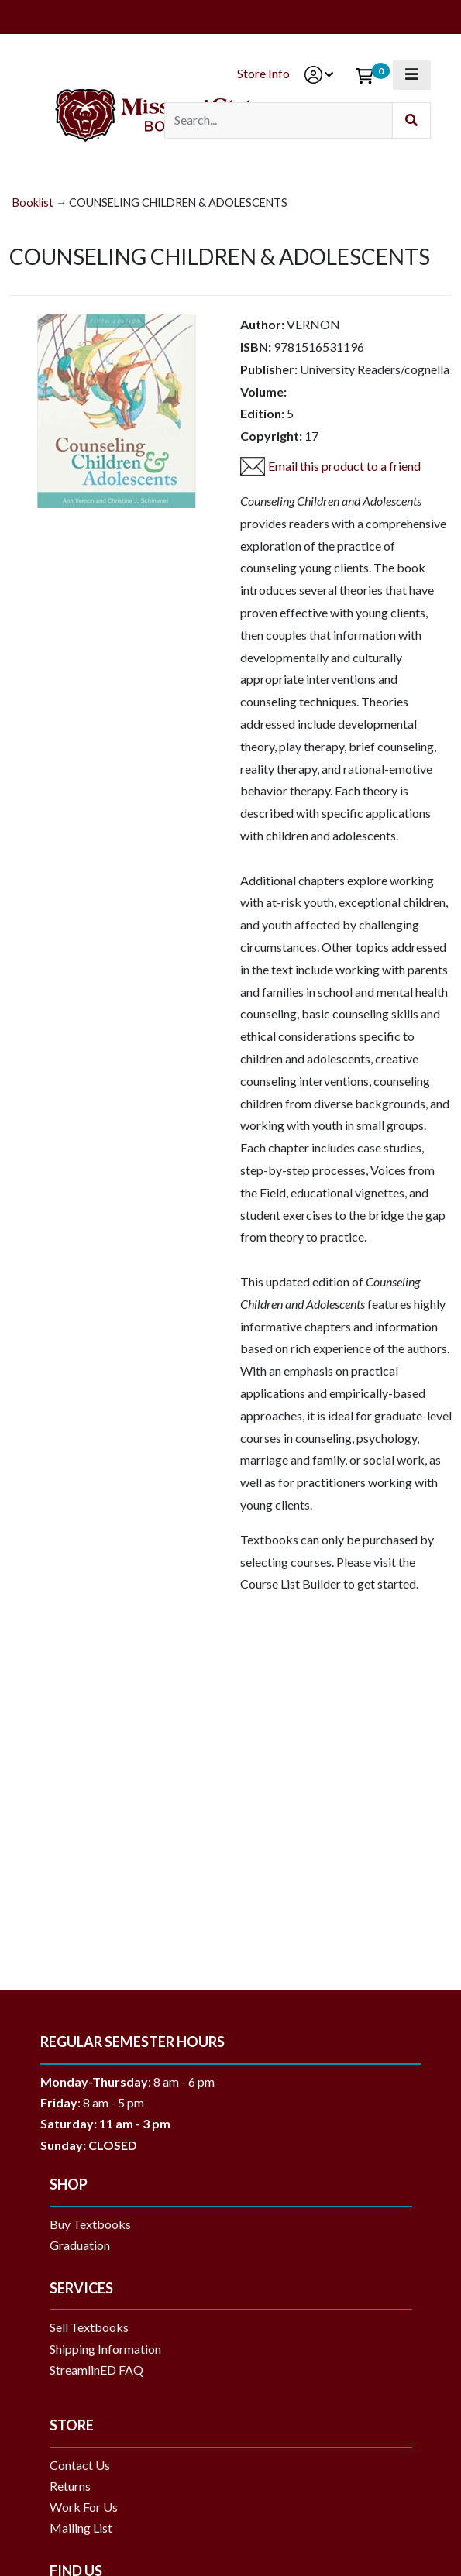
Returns (70, 2485)
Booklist (32, 202)
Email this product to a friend (344, 466)
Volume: (263, 391)
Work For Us (84, 2506)
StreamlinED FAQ (96, 2369)
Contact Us (80, 2465)
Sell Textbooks (89, 2327)
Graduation (86, 2245)
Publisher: (269, 369)
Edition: (262, 413)
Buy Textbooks (90, 2224)
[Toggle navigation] (412, 75)
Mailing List (81, 2527)
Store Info (263, 73)
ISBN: (255, 346)
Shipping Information (105, 2348)
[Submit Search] (411, 120)
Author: (262, 324)
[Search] (278, 120)
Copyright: (271, 435)
